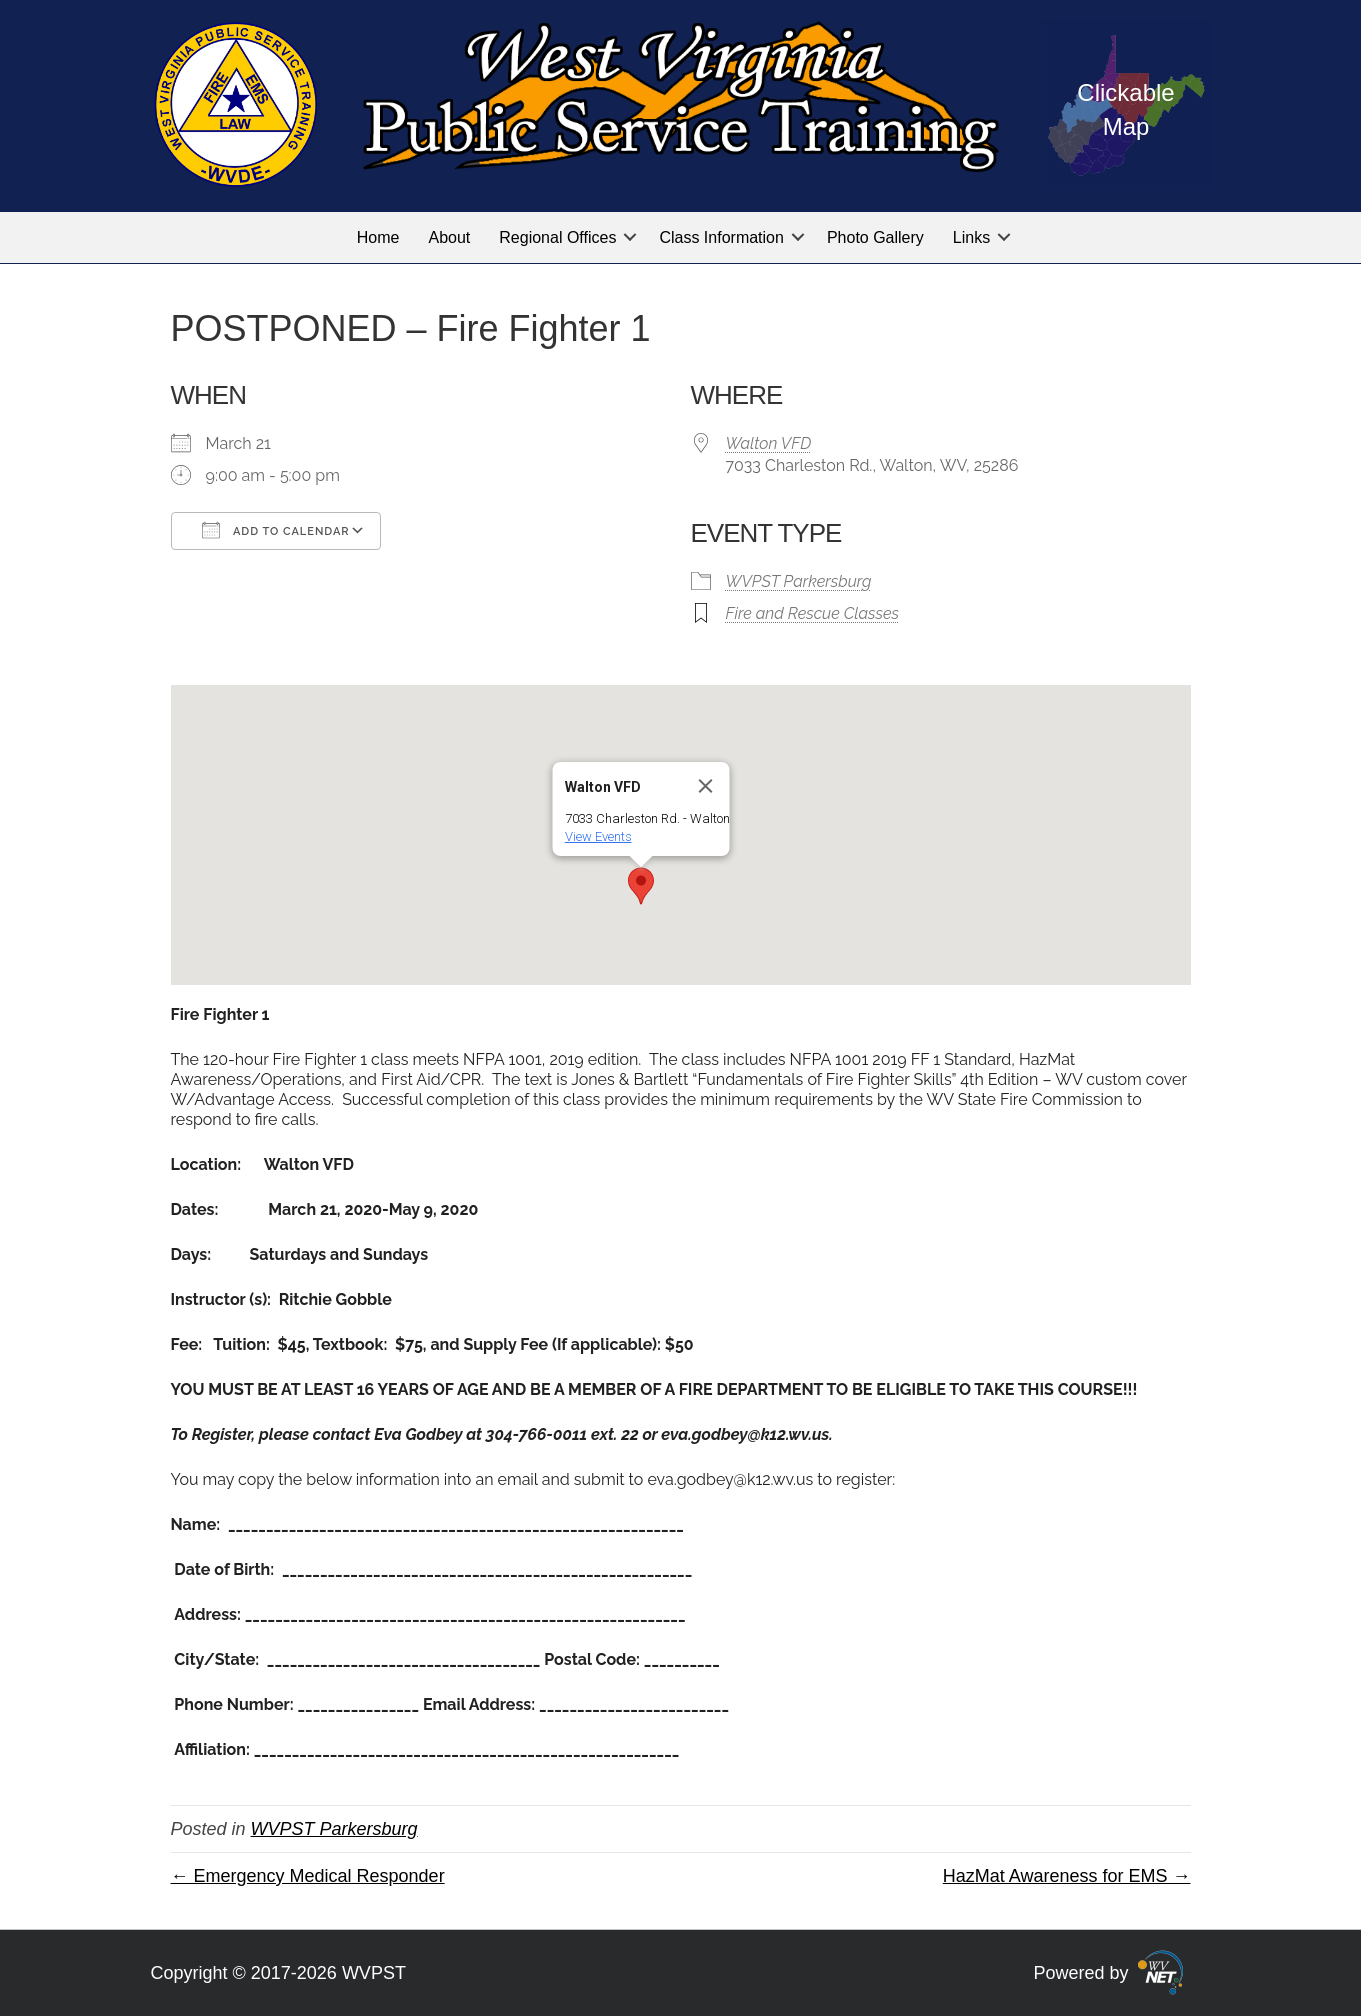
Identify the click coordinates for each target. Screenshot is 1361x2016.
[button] (630, 237)
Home (378, 237)
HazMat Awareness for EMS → (1067, 1876)
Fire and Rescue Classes (813, 613)
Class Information (721, 237)
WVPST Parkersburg (799, 581)
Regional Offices (557, 237)
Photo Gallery (875, 237)
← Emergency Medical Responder (308, 1876)
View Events (597, 836)
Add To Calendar (276, 530)
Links (971, 237)
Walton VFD (769, 443)
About (449, 237)
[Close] (705, 786)
